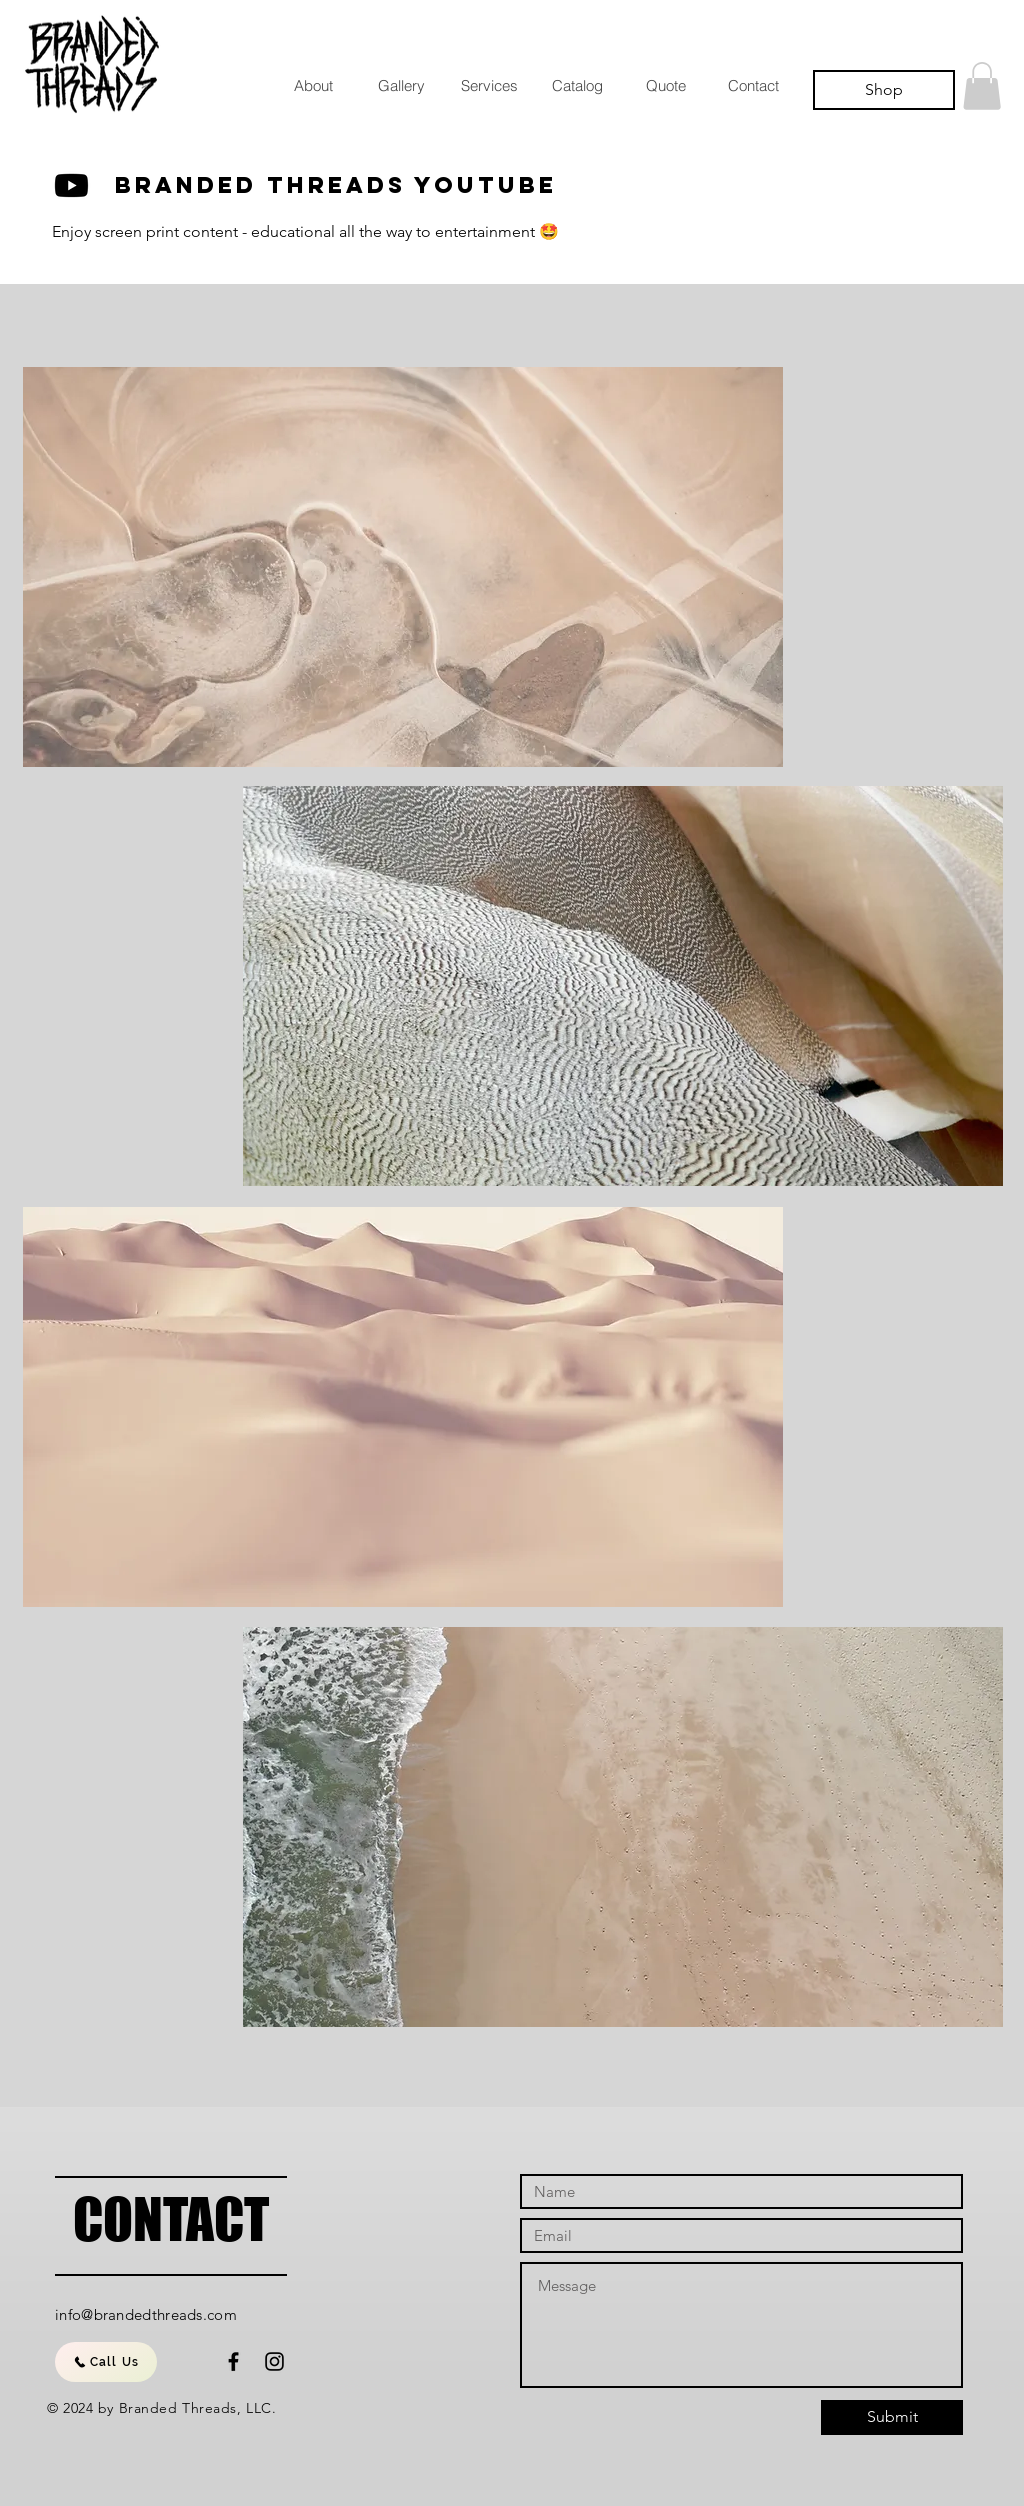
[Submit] (892, 2417)
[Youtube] (71, 185)
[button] (982, 86)
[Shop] (884, 90)
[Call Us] (106, 2362)
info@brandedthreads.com (146, 2314)
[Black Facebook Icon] (233, 2361)
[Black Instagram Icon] (274, 2361)
